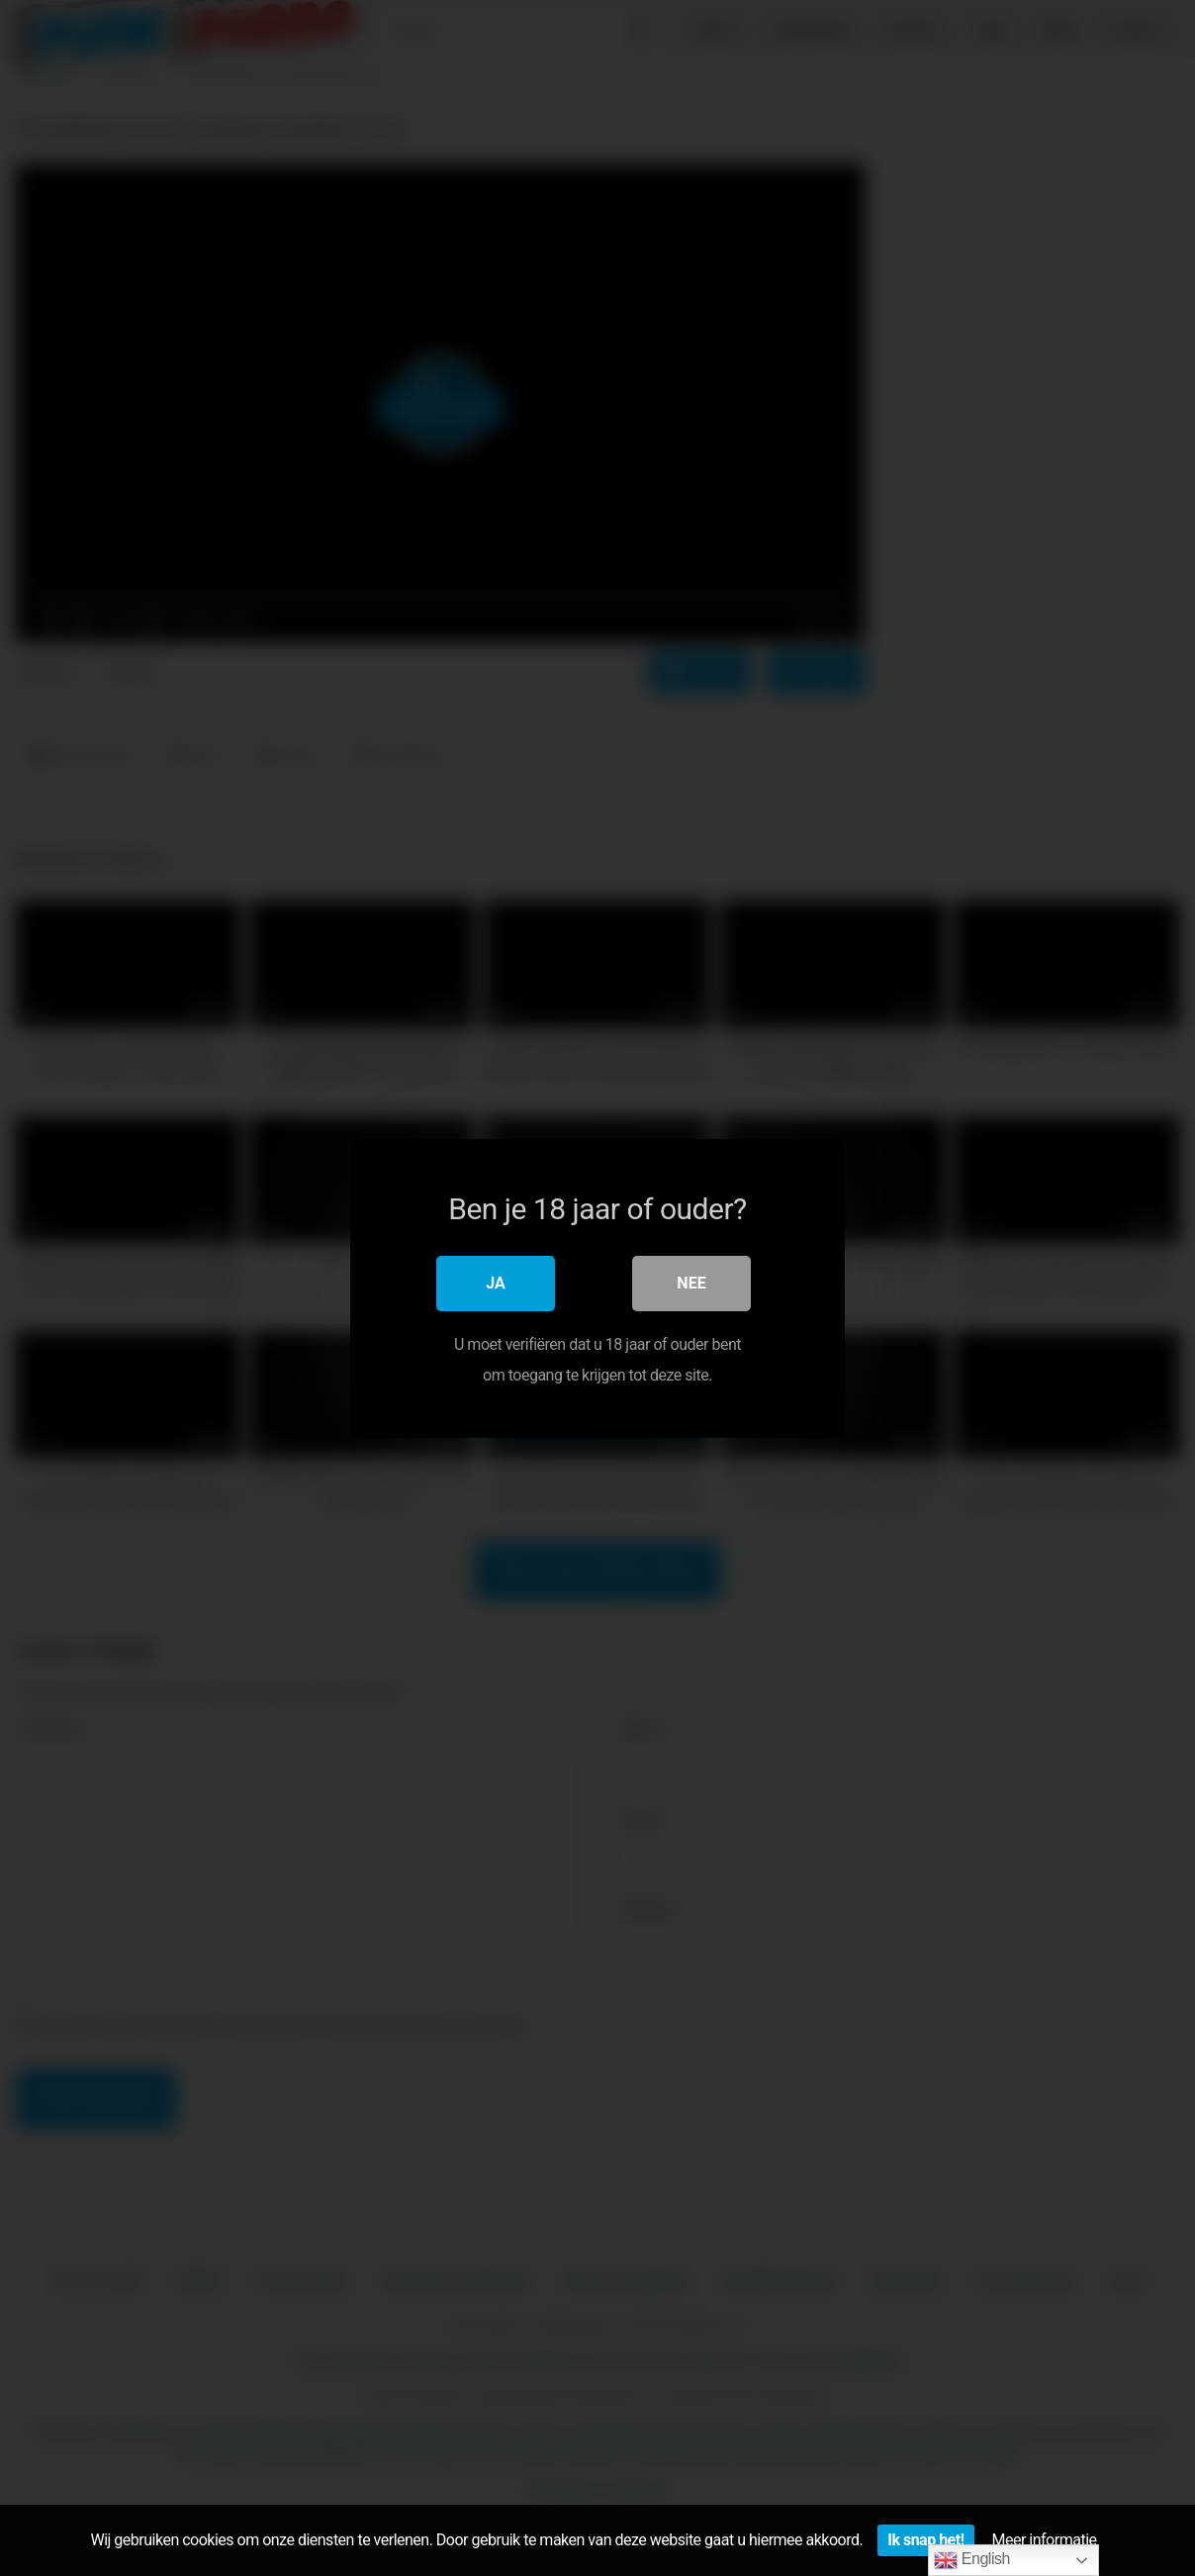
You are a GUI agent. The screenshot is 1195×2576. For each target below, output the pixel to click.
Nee (691, 1283)
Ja (496, 1283)
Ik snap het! (925, 2539)
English (972, 2560)
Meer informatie (1044, 2539)
